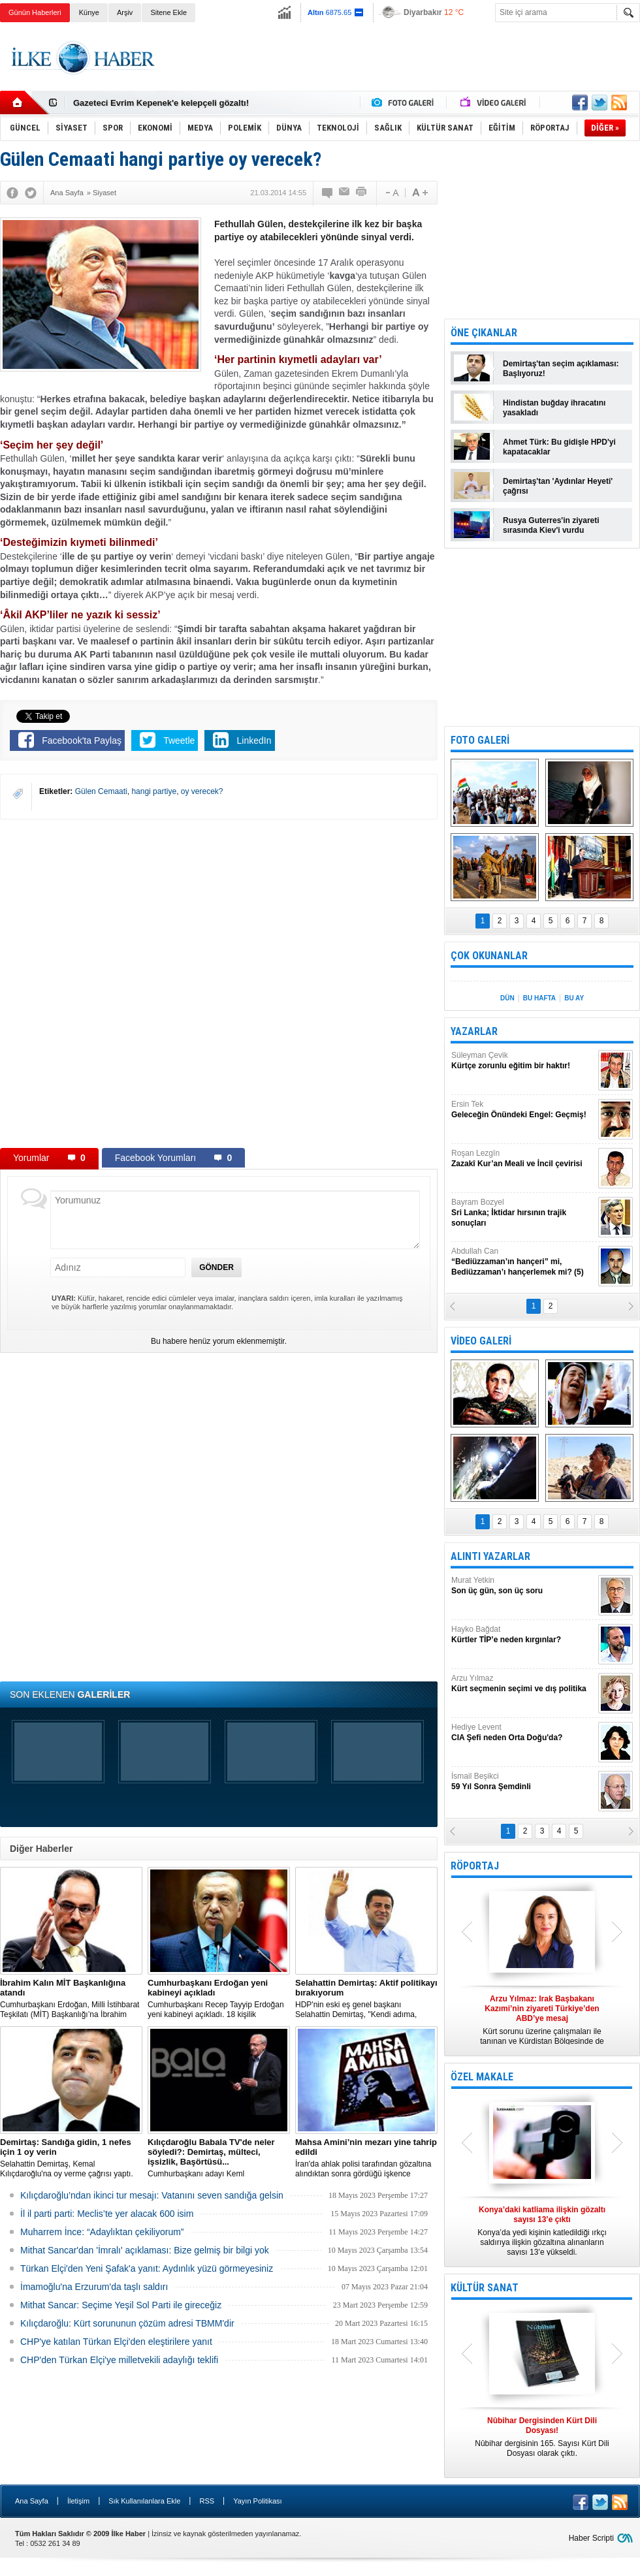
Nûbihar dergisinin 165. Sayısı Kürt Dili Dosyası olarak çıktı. (542, 2437)
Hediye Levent (523, 1733)
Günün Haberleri (34, 12)
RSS (206, 2501)
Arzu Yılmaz (523, 1684)
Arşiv (125, 12)
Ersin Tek (523, 1110)
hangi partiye (153, 791)
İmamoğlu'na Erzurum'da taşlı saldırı (94, 2287)
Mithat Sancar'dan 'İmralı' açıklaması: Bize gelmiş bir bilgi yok (144, 2250)
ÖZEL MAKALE (482, 2077)
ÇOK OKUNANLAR (489, 955)
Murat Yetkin (523, 1586)
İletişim (78, 2501)
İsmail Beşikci (523, 1782)
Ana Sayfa (31, 2501)
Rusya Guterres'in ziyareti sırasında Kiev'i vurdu (551, 525)
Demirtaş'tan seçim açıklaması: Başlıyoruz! (561, 368)
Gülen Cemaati (101, 791)
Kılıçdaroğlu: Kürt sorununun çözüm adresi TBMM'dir (127, 2323)
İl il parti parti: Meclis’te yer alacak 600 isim (106, 2213)
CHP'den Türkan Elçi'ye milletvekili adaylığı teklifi (119, 2360)
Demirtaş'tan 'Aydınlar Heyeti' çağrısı (558, 486)
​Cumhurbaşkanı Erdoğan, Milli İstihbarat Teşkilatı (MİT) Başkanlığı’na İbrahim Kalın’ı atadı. (71, 1999)
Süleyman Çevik (523, 1061)
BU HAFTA (539, 998)
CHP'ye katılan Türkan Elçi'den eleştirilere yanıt (116, 2341)
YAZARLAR (474, 1031)
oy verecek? (202, 791)
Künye (89, 12)
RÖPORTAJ (475, 1866)
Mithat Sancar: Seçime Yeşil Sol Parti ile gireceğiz (120, 2305)
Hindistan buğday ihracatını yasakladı (554, 407)
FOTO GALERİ (480, 740)
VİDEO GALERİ (481, 1341)
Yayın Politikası (257, 2501)
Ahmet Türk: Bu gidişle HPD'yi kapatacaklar (559, 446)
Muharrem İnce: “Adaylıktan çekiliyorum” (102, 2232)
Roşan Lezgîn (523, 1159)
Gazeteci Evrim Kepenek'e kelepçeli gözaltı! (161, 103)
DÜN (507, 998)
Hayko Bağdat (523, 1635)
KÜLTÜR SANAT (485, 2288)
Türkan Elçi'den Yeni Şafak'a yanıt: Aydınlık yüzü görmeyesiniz (146, 2268)
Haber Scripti (591, 2538)
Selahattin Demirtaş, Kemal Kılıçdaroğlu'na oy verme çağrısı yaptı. (71, 2157)
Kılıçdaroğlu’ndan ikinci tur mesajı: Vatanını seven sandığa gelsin (151, 2195)
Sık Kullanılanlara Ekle (144, 2501)
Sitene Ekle (168, 12)
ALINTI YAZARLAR (490, 1556)
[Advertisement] (157, 983)
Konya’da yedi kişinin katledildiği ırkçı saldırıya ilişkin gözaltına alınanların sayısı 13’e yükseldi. (542, 2231)
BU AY (574, 998)
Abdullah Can (523, 1262)
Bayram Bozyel (523, 1213)
